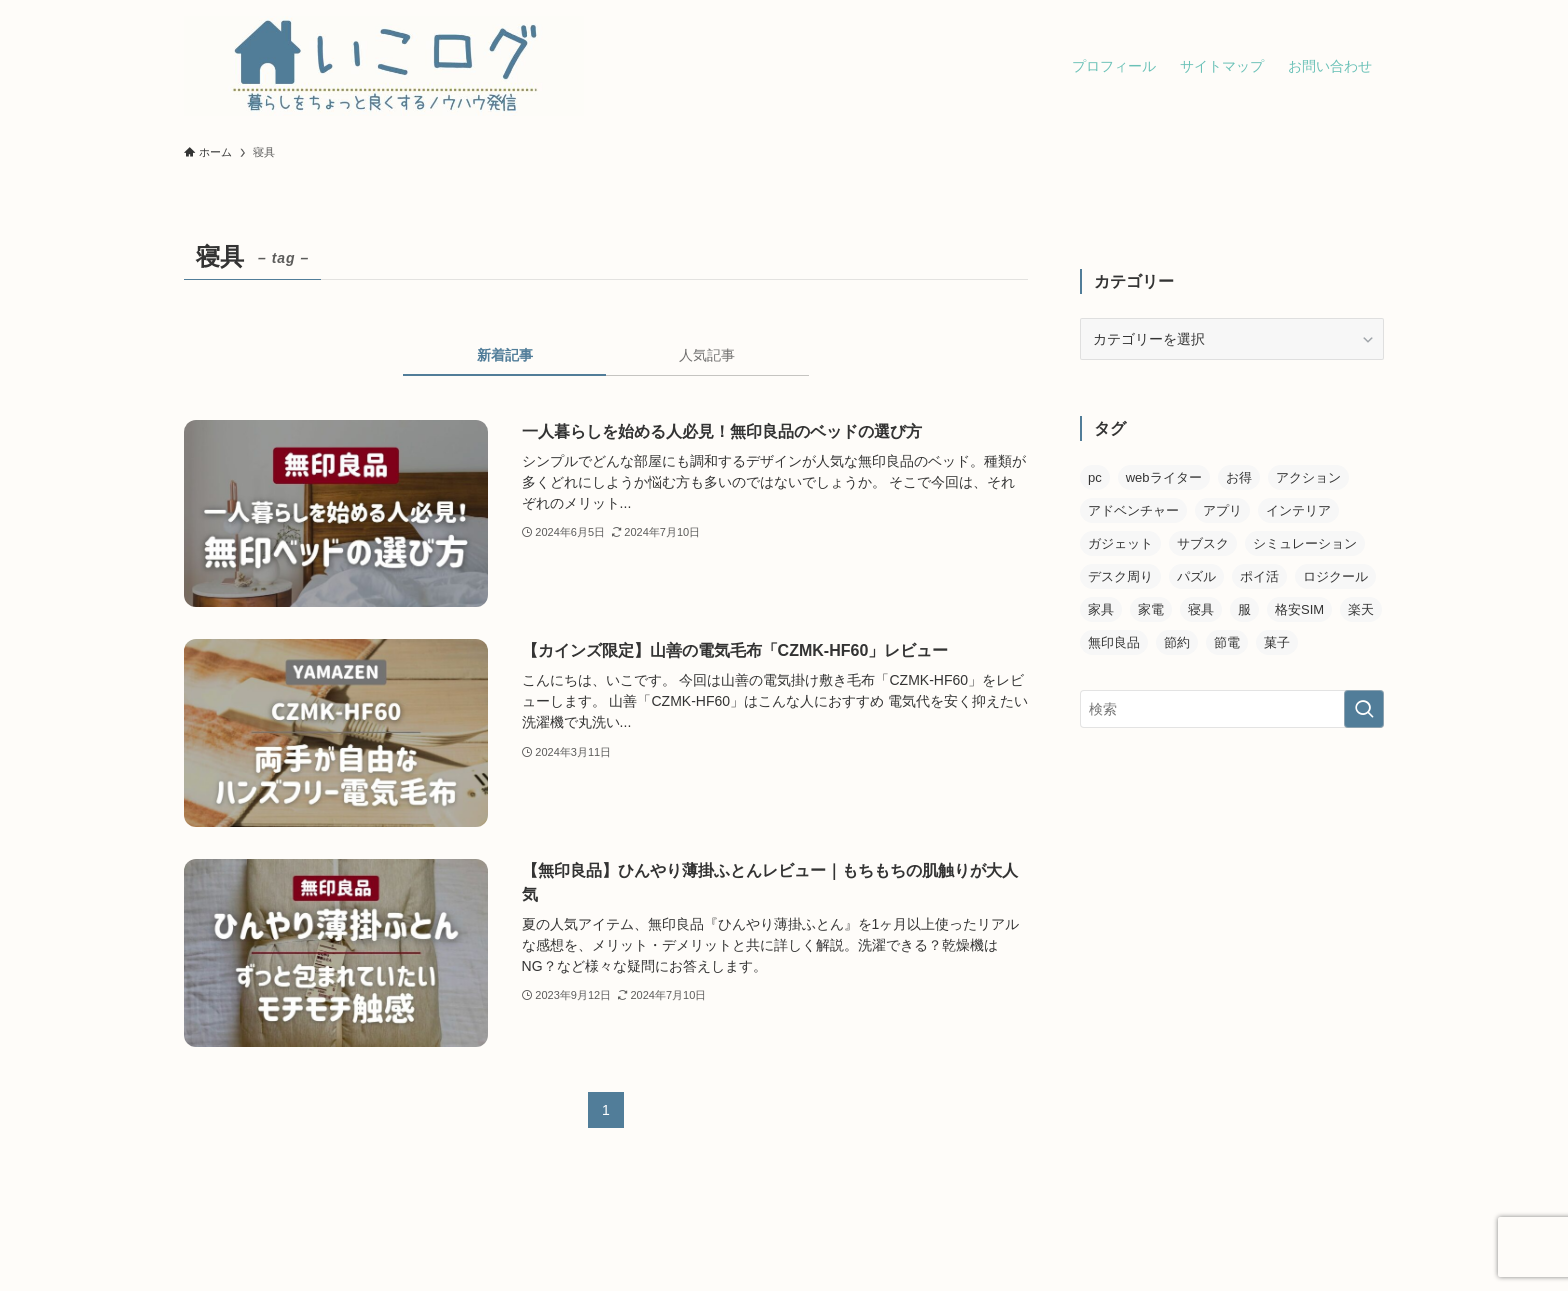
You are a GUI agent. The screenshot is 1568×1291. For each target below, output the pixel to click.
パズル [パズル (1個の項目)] (1196, 576)
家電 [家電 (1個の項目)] (1151, 609)
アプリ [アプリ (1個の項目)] (1222, 510)
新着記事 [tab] (505, 355)
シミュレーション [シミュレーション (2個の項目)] (1305, 543)
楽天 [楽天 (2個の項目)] (1361, 609)
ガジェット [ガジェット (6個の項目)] (1120, 543)
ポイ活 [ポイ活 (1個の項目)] (1259, 576)
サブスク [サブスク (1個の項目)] (1203, 543)
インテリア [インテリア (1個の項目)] (1298, 510)
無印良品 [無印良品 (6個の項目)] (1114, 642)
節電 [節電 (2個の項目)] (1227, 642)
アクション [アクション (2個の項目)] (1308, 477)
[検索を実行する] (1364, 709)
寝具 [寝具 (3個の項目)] (1201, 609)
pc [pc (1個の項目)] (1095, 477)
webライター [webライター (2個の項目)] (1164, 477)
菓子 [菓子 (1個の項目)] (1277, 642)
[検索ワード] (1232, 709)
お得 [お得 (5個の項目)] (1239, 477)
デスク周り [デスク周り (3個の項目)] (1120, 576)
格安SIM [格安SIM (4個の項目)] (1299, 609)
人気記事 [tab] (707, 355)
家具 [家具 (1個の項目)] (1101, 609)
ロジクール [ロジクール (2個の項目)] (1335, 576)
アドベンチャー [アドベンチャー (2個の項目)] (1133, 510)
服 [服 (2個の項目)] (1244, 609)
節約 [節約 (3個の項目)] (1177, 642)
